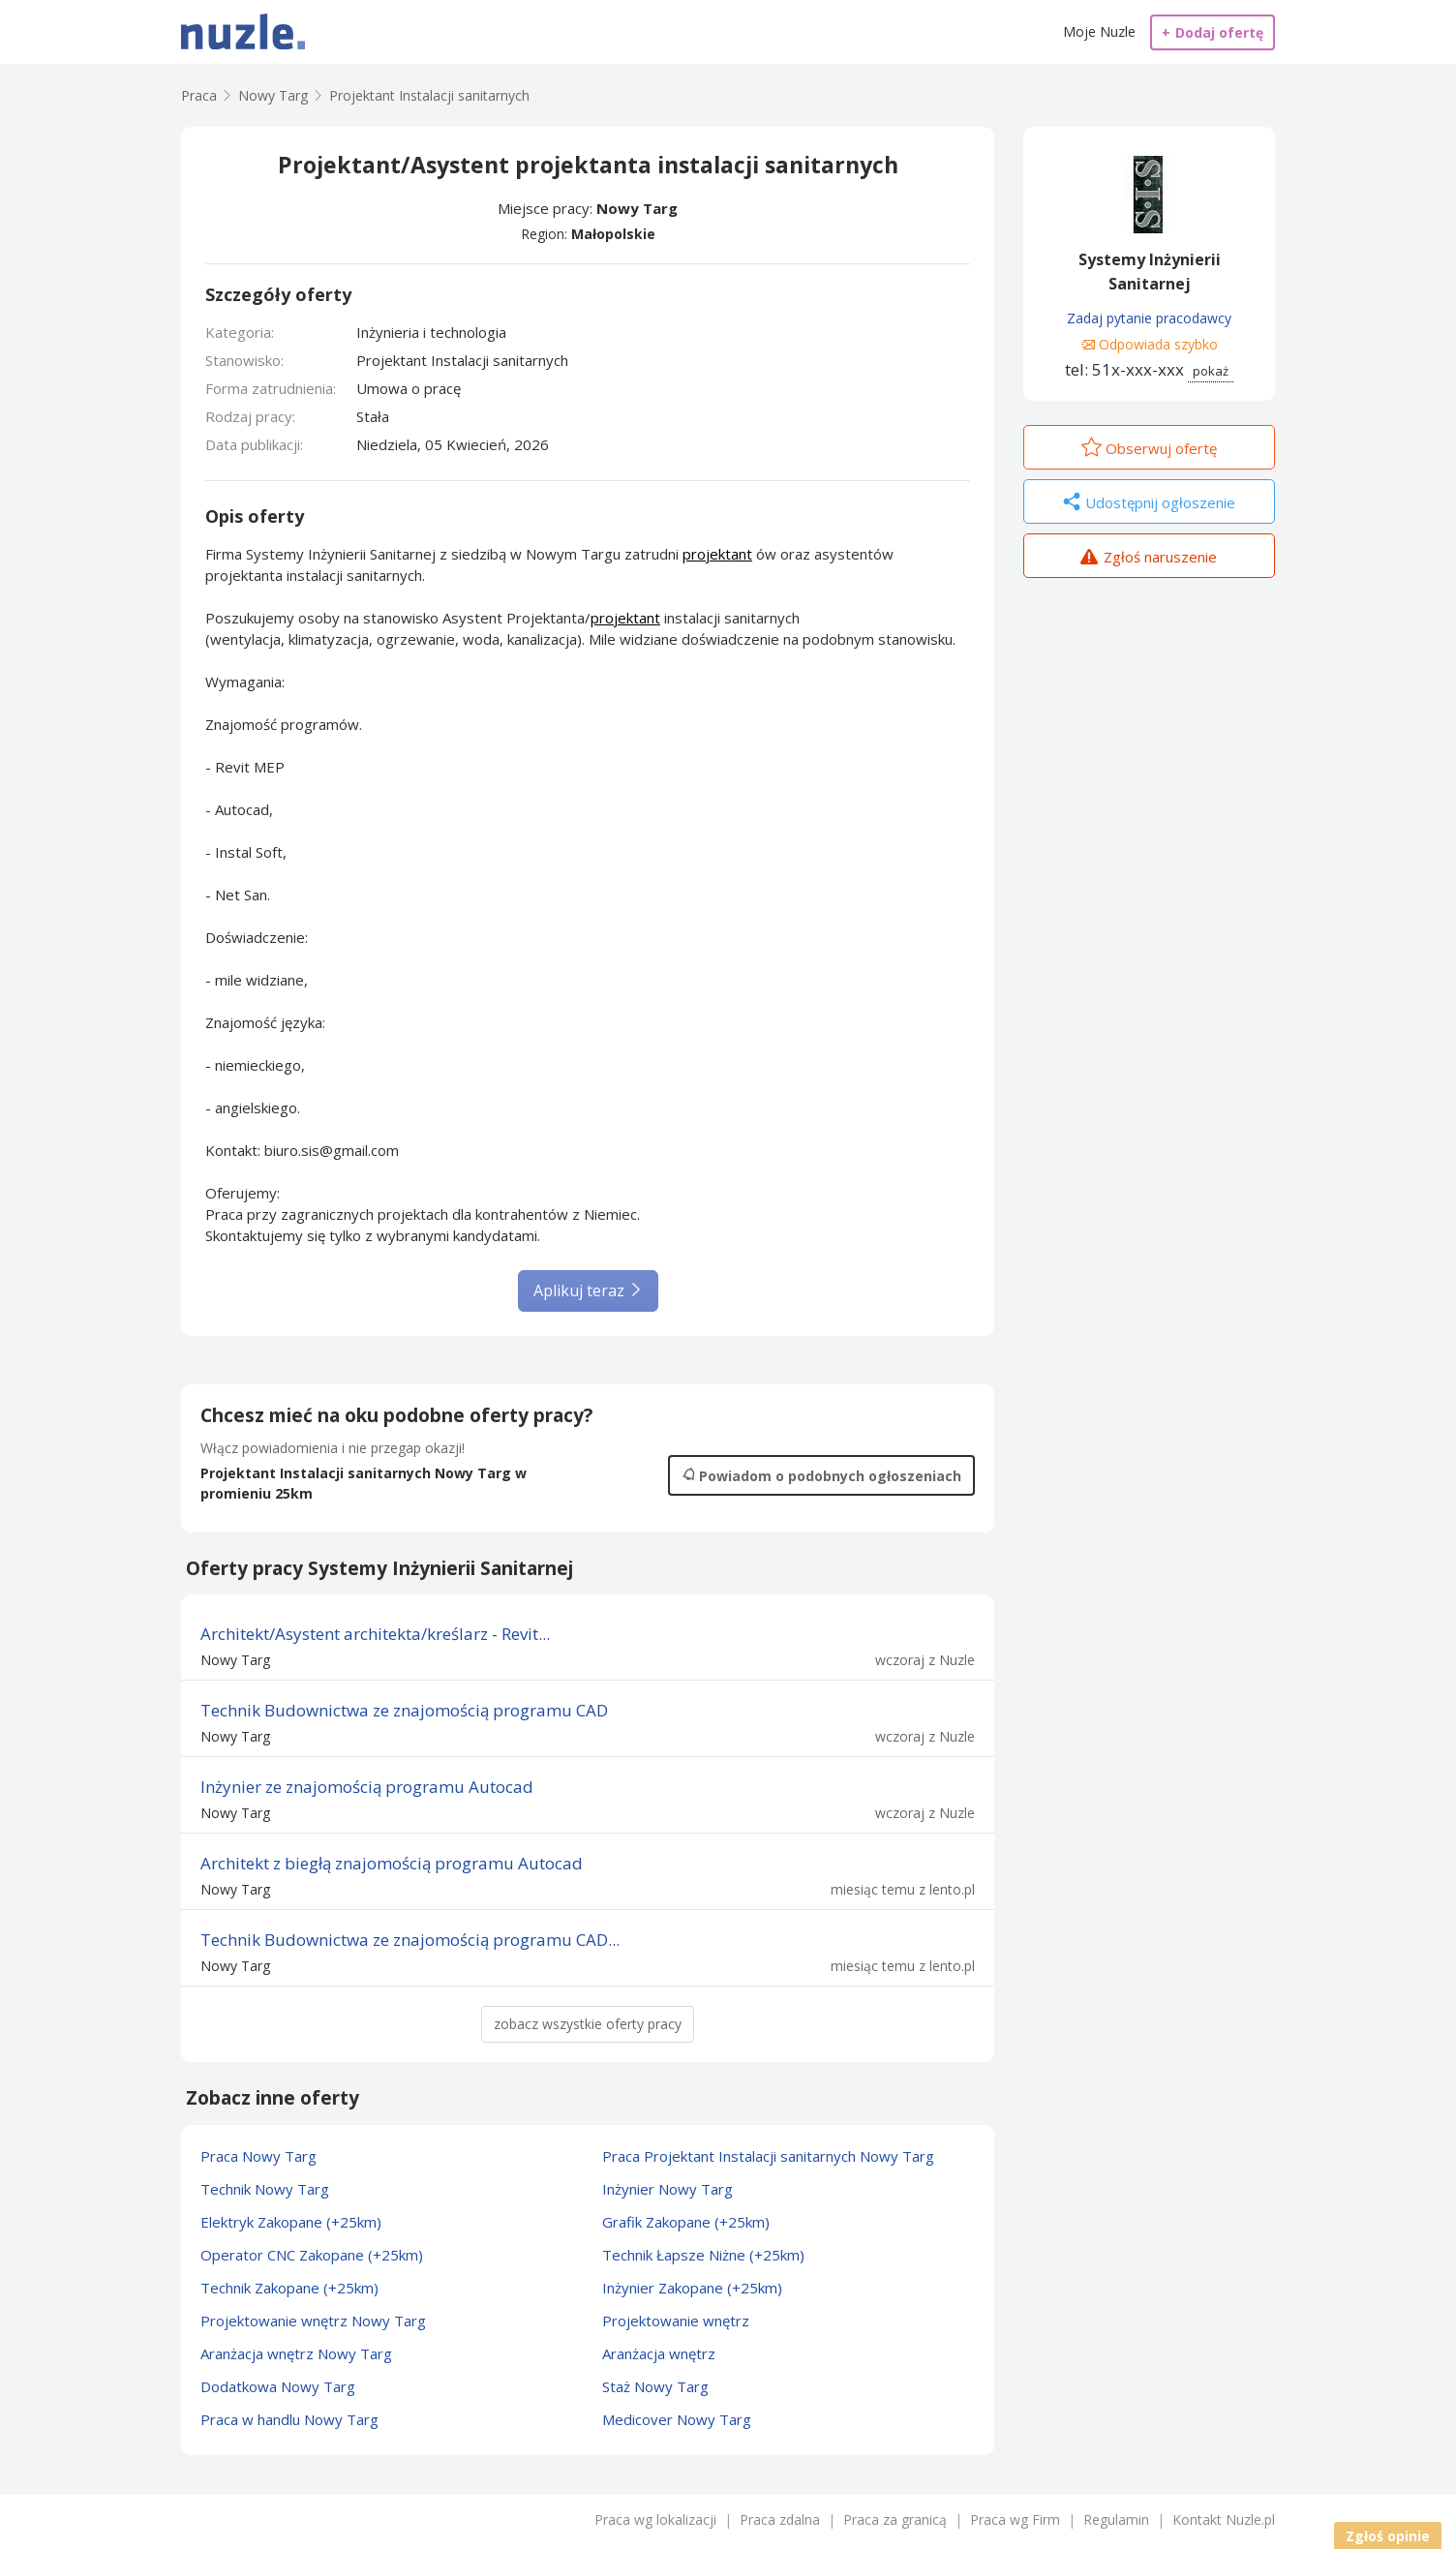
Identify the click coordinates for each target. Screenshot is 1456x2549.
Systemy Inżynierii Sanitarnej (1149, 271)
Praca (199, 95)
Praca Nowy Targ (258, 2156)
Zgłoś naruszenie (1148, 558)
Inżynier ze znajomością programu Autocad (366, 1786)
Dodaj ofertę (1212, 32)
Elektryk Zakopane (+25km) (290, 2221)
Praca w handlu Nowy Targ (289, 2419)
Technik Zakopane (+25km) (289, 2287)
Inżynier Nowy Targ (667, 2189)
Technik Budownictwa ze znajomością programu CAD (404, 1710)
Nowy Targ (637, 208)
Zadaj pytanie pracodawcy (1149, 318)
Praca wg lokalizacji (655, 2519)
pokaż (1210, 370)
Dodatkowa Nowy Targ (277, 2386)
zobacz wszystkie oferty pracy (588, 2024)
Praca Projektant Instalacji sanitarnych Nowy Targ (768, 2156)
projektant (717, 553)
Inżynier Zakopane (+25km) (692, 2287)
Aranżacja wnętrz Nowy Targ (296, 2353)
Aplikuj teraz (588, 1290)
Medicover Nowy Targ (676, 2419)
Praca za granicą (895, 2519)
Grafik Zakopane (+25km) (686, 2221)
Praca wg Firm (1015, 2519)
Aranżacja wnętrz (658, 2353)
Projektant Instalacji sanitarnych (429, 95)
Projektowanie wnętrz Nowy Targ (313, 2320)
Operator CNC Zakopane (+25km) (311, 2254)
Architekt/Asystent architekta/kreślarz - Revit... (375, 1634)
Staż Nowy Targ (655, 2386)
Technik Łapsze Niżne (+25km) (703, 2254)
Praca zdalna (780, 2519)
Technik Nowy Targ (264, 2189)
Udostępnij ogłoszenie (1149, 503)
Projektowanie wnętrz (675, 2320)
